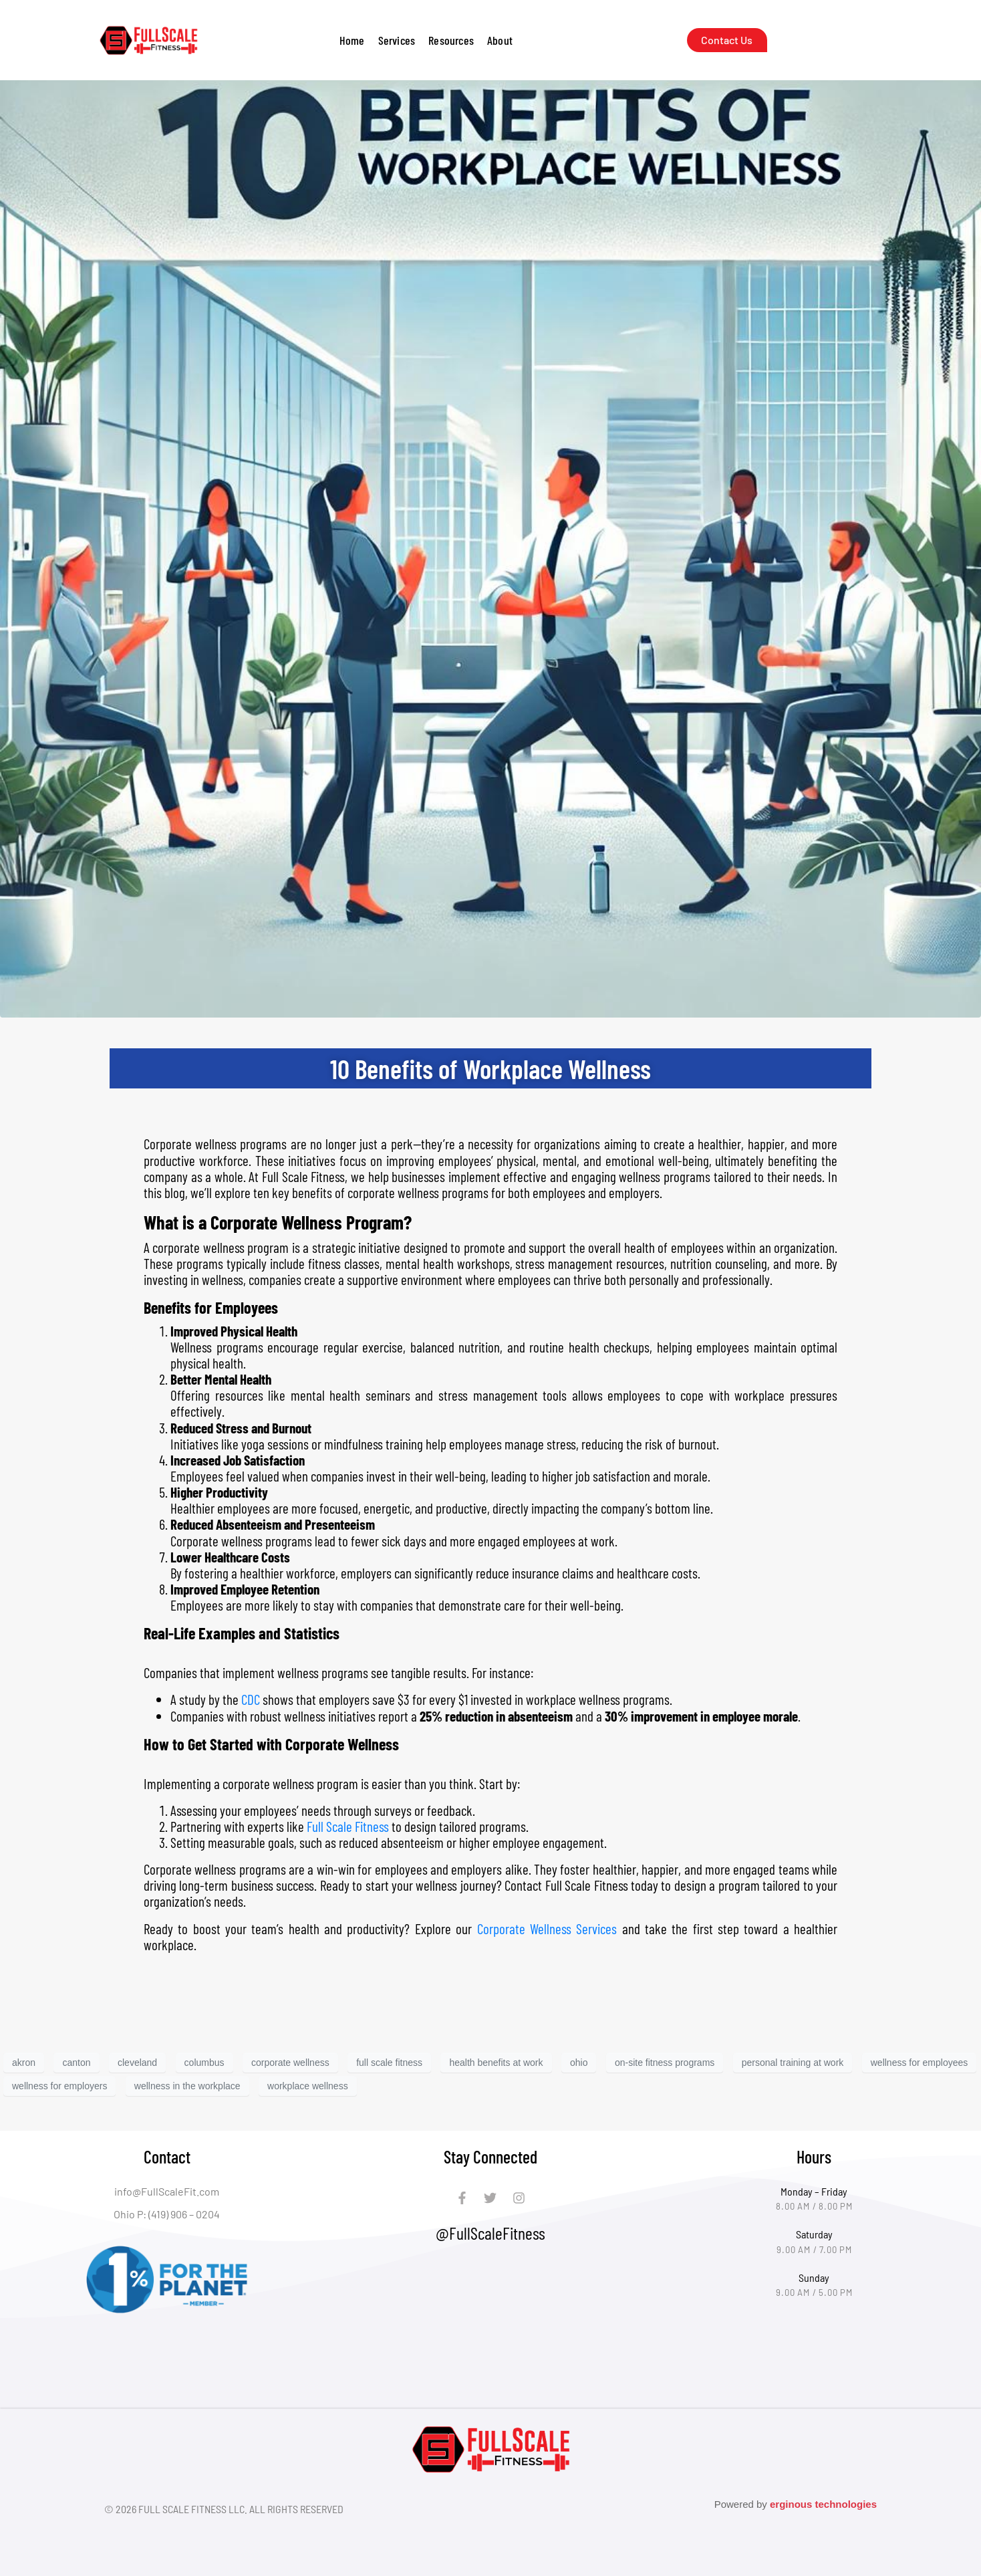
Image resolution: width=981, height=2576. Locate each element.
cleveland (137, 2062)
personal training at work (793, 2062)
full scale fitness (389, 2062)
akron (23, 2062)
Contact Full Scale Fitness (566, 1885)
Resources (451, 40)
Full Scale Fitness (348, 1826)
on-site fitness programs (664, 2062)
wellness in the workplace (187, 2086)
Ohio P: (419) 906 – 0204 (167, 2214)
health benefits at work (496, 2062)
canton (76, 2062)
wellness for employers (59, 2086)
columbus (204, 2062)
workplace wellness (307, 2086)
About (500, 40)
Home (352, 40)
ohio (578, 2062)
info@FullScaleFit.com (166, 2191)
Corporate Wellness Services (547, 1928)
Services (397, 40)
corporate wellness (290, 2062)
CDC (250, 1699)
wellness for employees (919, 2062)
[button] (397, 40)
